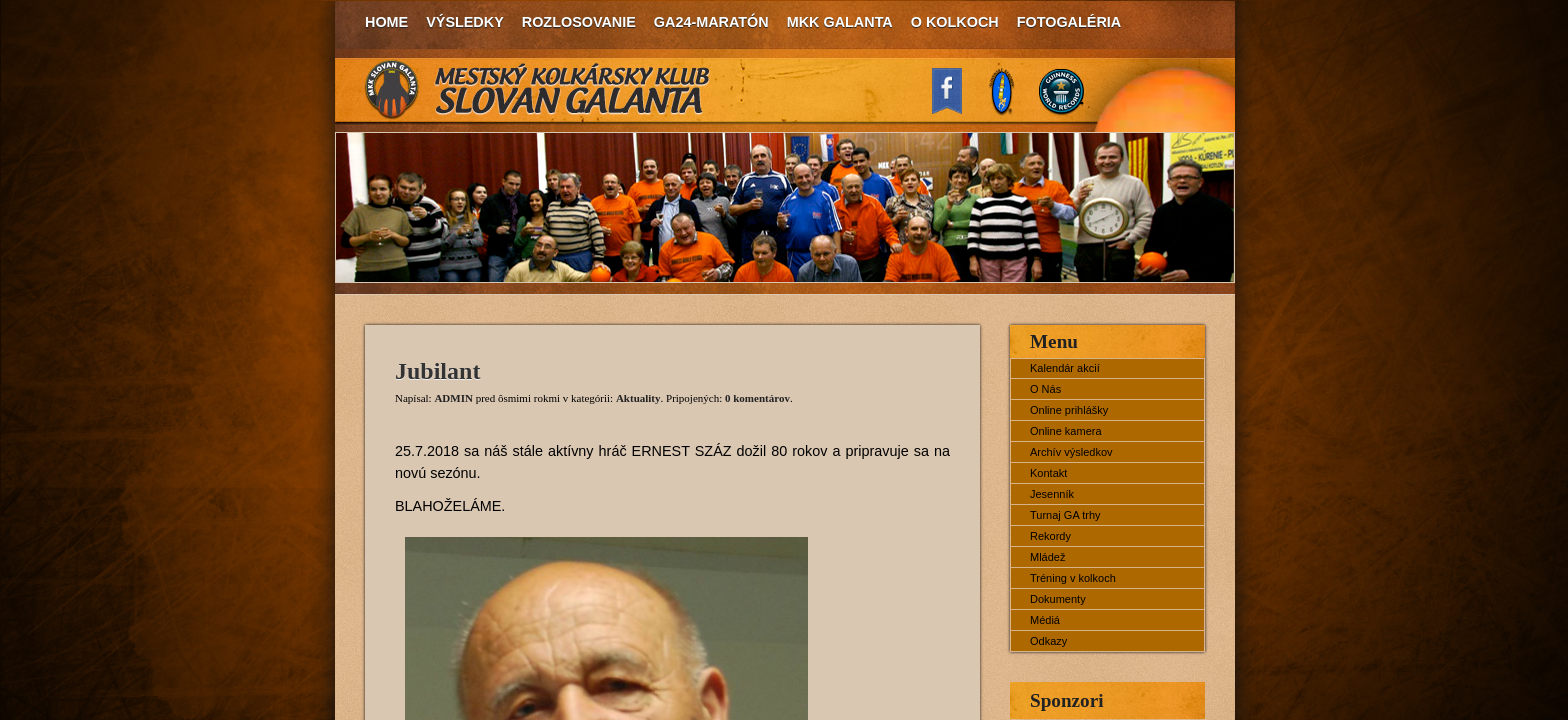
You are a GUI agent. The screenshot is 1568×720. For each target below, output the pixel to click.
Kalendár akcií (1065, 368)
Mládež (1047, 557)
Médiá (1045, 620)
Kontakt (1048, 473)
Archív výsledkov (1071, 452)
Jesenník (1052, 494)
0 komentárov (757, 398)
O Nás (1045, 389)
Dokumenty (1058, 599)
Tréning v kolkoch (1073, 578)
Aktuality (638, 398)
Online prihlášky (1069, 410)
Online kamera (1066, 431)
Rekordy (1050, 536)
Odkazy (1048, 641)
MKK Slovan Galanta (538, 90)
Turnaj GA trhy (1065, 515)
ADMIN (453, 398)
